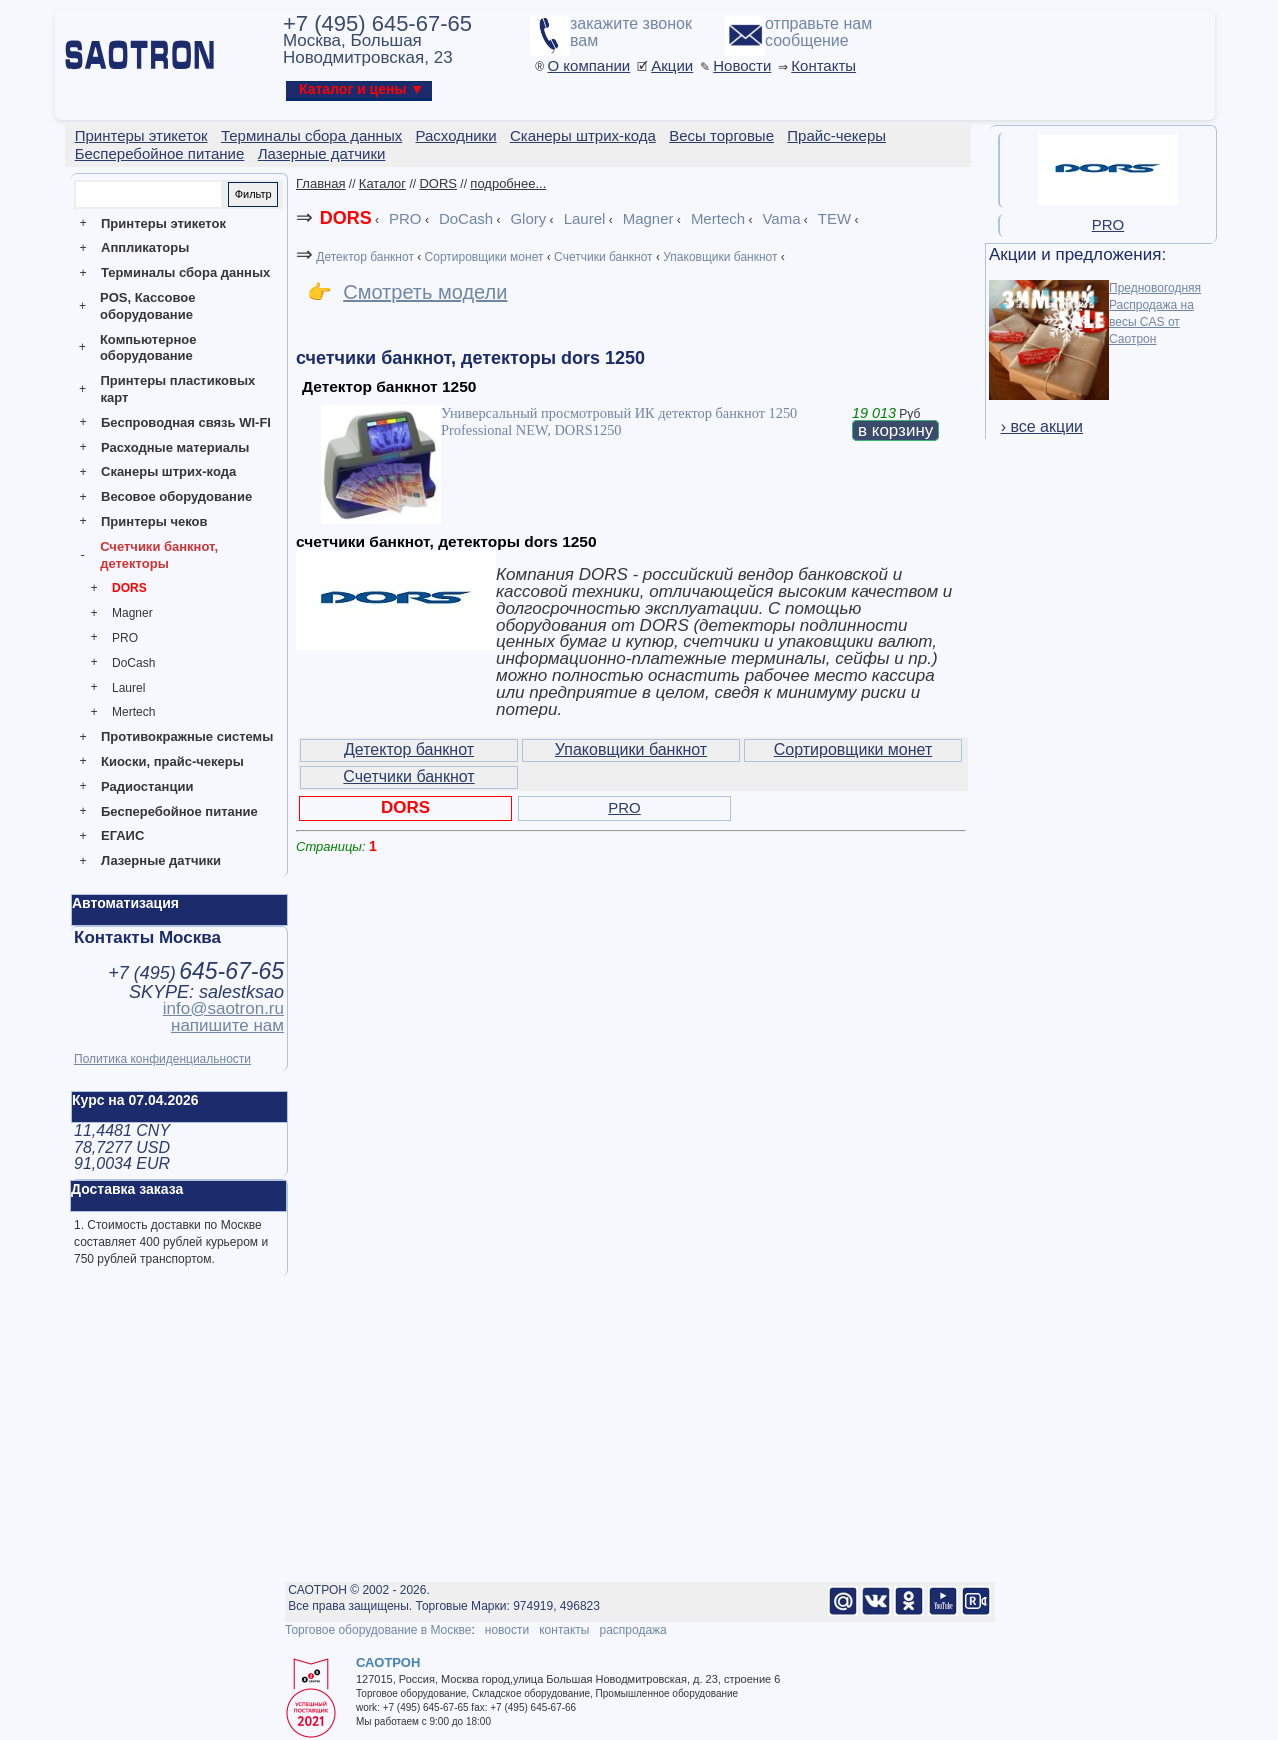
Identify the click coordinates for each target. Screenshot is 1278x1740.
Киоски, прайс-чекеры (172, 761)
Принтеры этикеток (163, 223)
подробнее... (508, 183)
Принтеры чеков (154, 521)
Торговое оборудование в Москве (378, 1630)
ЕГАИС (122, 835)
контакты (564, 1630)
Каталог (382, 183)
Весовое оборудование (176, 496)
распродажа (632, 1630)
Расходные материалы (175, 447)
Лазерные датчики (161, 860)
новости (507, 1630)
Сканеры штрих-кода (168, 471)
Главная (320, 183)
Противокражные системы (187, 736)
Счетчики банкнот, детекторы (159, 555)
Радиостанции (147, 786)
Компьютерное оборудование (148, 348)
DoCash (133, 663)
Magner (132, 613)
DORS (129, 588)
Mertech (133, 712)
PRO (125, 638)
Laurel (128, 688)
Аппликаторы (145, 247)
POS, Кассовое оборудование (147, 306)
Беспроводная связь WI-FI (186, 422)
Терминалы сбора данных (185, 272)
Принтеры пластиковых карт (177, 389)
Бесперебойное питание (179, 811)
